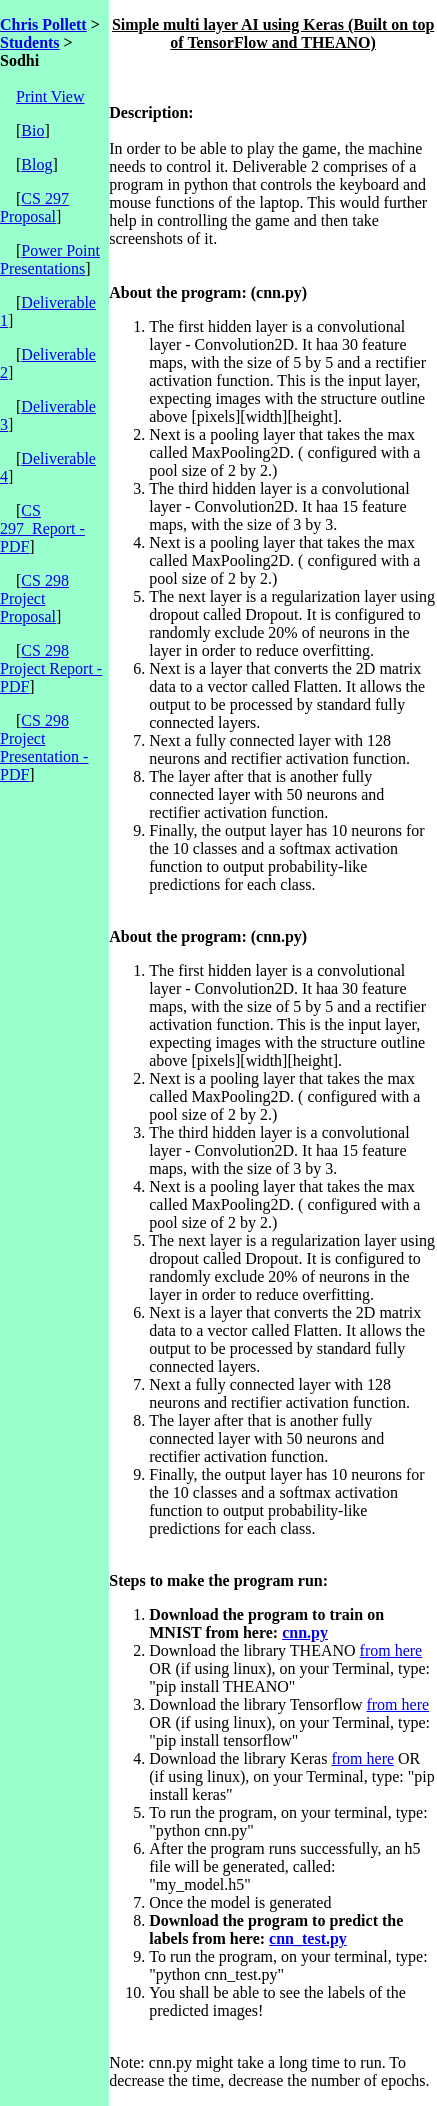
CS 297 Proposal (34, 207)
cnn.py (305, 1632)
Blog (36, 164)
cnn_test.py (308, 1938)
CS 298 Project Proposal (34, 598)
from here (391, 1650)
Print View (50, 96)
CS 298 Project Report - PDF (51, 668)
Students (30, 42)
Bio (32, 130)
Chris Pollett (43, 24)
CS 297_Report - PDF (42, 528)
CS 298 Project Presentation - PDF (44, 747)
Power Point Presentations (50, 259)
